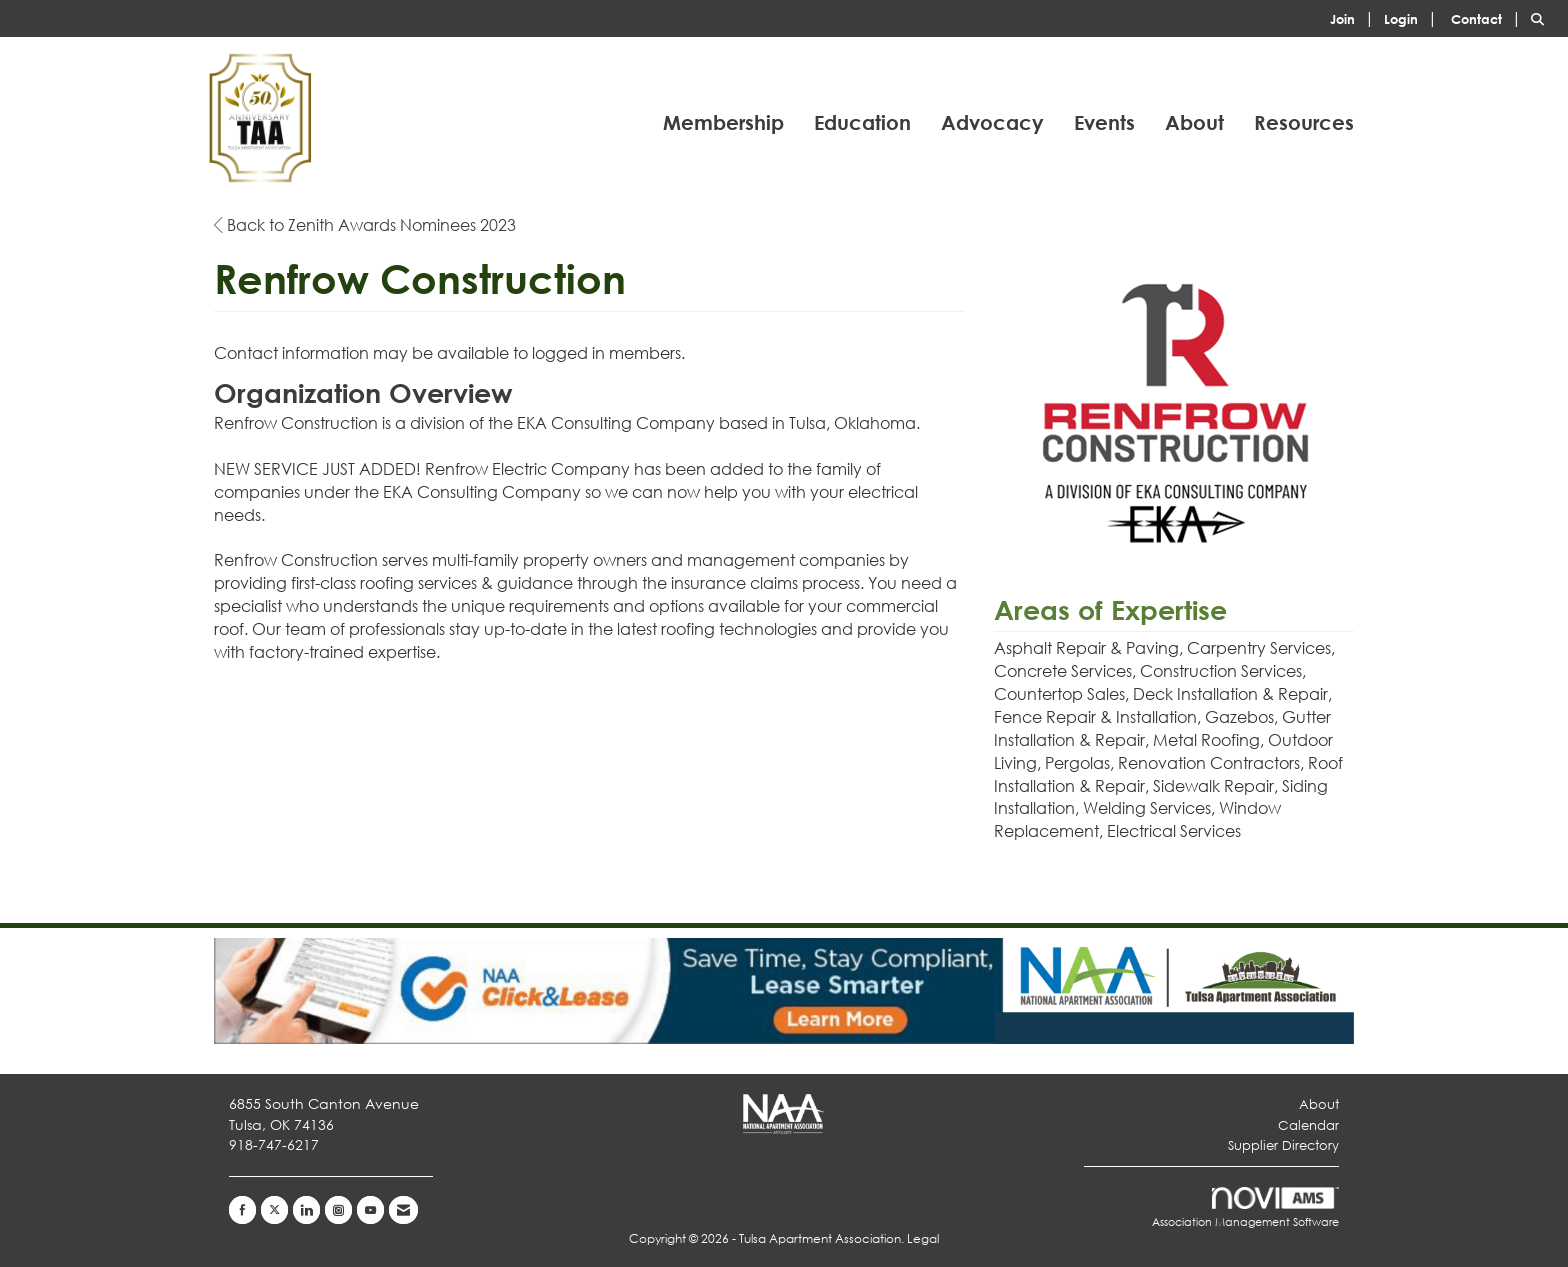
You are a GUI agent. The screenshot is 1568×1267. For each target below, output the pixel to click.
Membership (723, 122)
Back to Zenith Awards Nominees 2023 (365, 224)
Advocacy (992, 122)
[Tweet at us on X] (274, 1210)
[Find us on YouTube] (370, 1210)
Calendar (1308, 1125)
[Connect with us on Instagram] (338, 1210)
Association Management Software (1245, 1208)
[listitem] (1355, 17)
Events (1104, 122)
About (1194, 122)
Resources (1304, 122)
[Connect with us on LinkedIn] (306, 1210)
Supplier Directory (1283, 1145)
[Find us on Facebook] (242, 1210)
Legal (923, 1238)
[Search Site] (1542, 17)
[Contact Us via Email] (403, 1210)
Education (862, 122)
